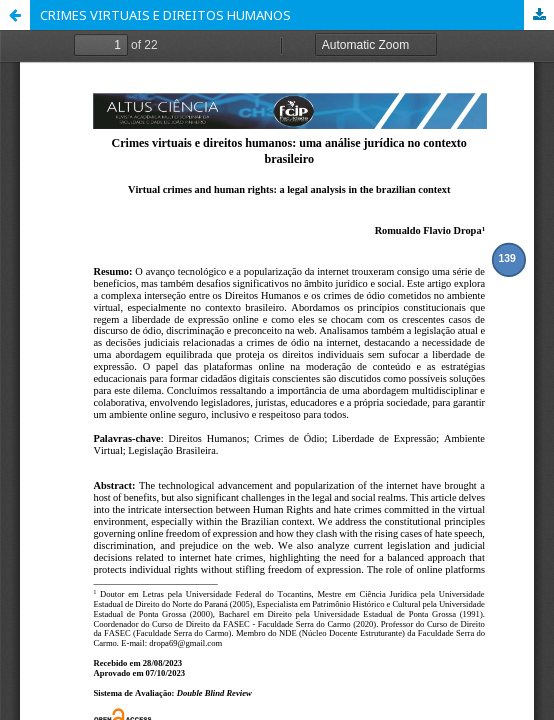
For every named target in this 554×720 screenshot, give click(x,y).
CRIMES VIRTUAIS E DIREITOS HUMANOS (165, 15)
